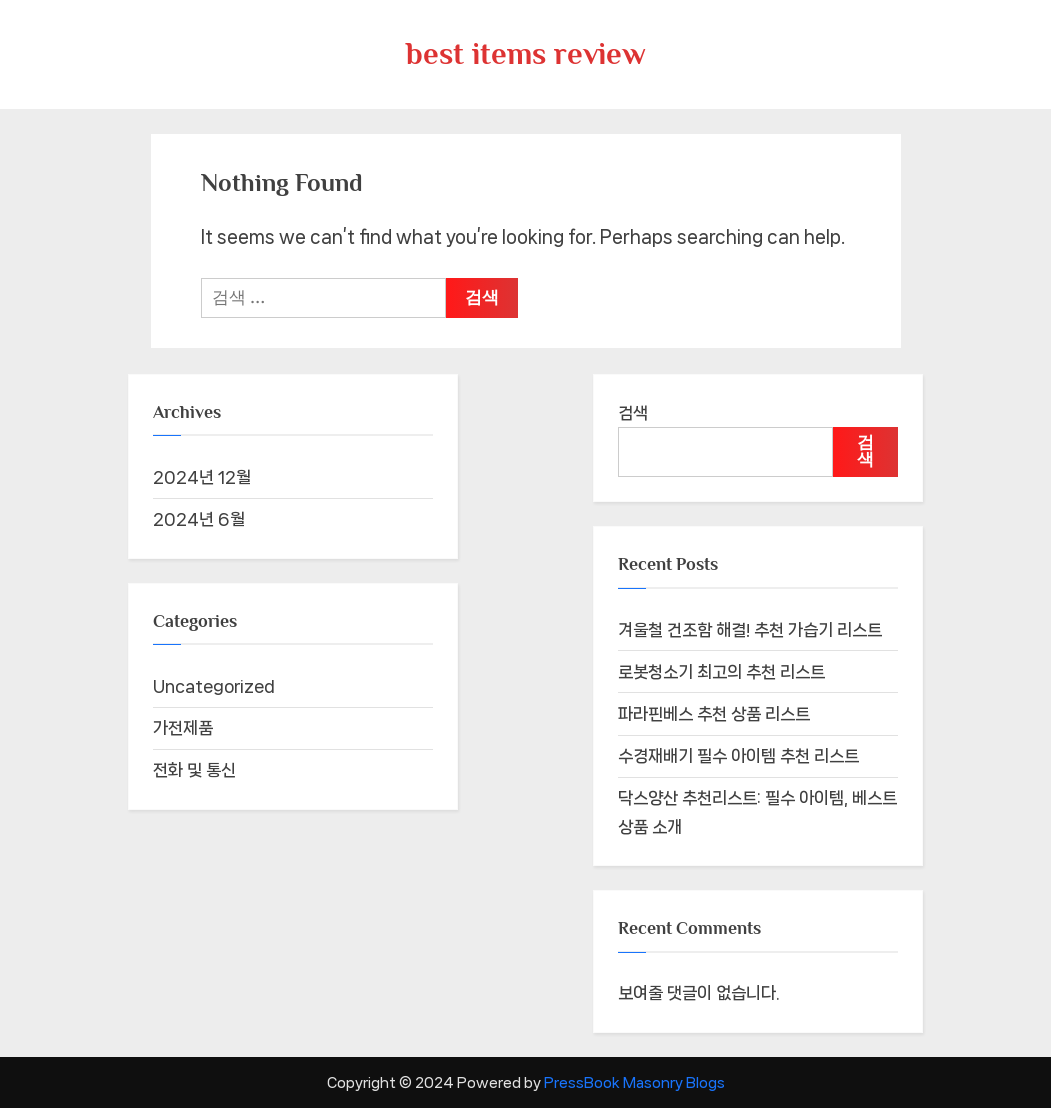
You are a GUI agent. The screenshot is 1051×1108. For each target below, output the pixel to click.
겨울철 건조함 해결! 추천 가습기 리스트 (750, 630)
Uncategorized (214, 686)
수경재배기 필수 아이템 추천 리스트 (738, 756)
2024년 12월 (202, 477)
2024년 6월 (199, 519)
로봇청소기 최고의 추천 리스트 (721, 672)
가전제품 (183, 728)
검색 (633, 413)
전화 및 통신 (194, 770)
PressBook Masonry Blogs (634, 1082)
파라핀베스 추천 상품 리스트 (714, 714)
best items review (526, 53)
